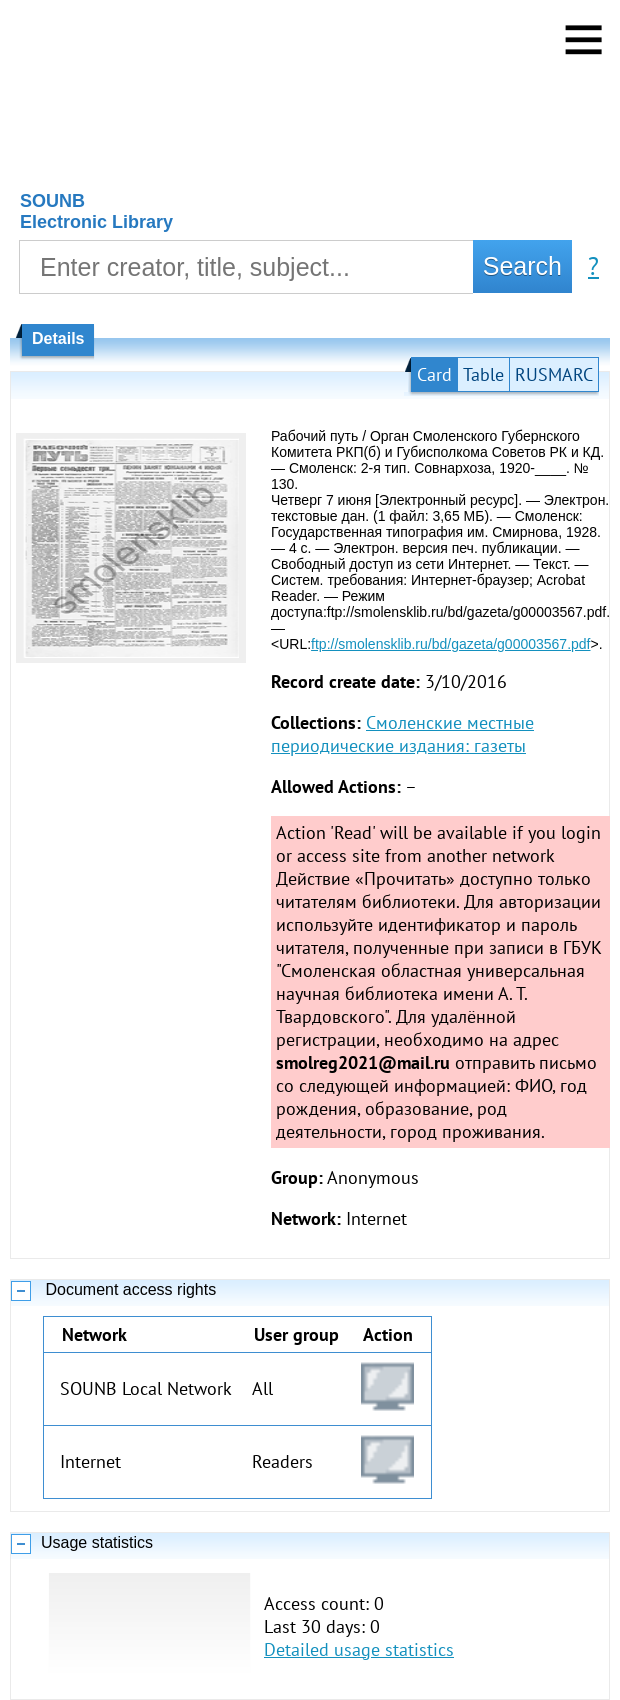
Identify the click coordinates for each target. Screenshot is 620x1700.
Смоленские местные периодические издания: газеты (402, 734)
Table (483, 374)
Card (434, 374)
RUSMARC (554, 374)
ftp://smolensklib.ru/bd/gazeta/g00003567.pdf (450, 644)
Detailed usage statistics (359, 1649)
